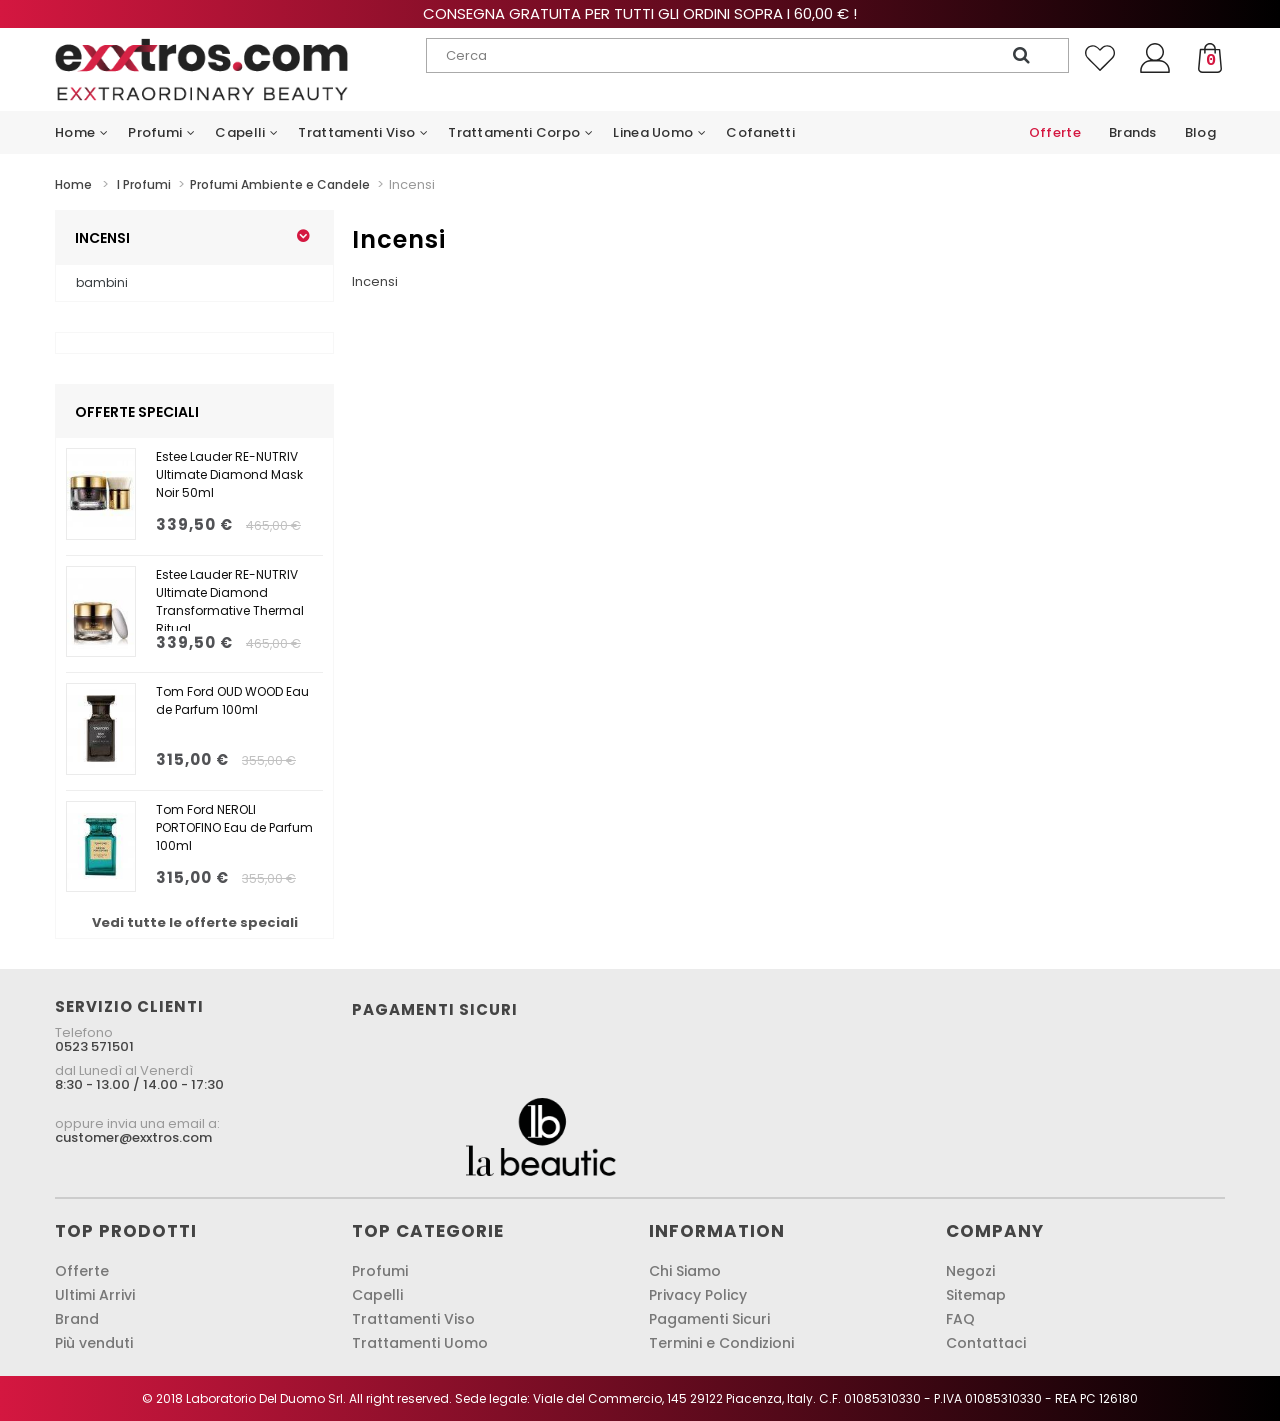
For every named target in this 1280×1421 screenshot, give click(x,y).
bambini (102, 282)
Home (73, 184)
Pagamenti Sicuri (709, 1319)
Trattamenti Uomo (420, 1343)
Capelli (377, 1295)
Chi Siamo (685, 1271)
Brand (77, 1319)
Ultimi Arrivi (95, 1295)
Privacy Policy (698, 1295)
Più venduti (94, 1343)
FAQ (960, 1319)
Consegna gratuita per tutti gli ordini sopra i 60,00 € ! (640, 13)
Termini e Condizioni (721, 1343)
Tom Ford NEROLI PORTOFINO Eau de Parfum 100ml (234, 827)
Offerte (82, 1271)
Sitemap (976, 1295)
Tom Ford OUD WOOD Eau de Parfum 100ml (232, 700)
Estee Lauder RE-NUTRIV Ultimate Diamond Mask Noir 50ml (229, 474)
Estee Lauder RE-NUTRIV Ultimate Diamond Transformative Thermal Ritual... (230, 598)
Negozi (970, 1271)
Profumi (380, 1271)
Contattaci (986, 1343)
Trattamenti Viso (413, 1319)
